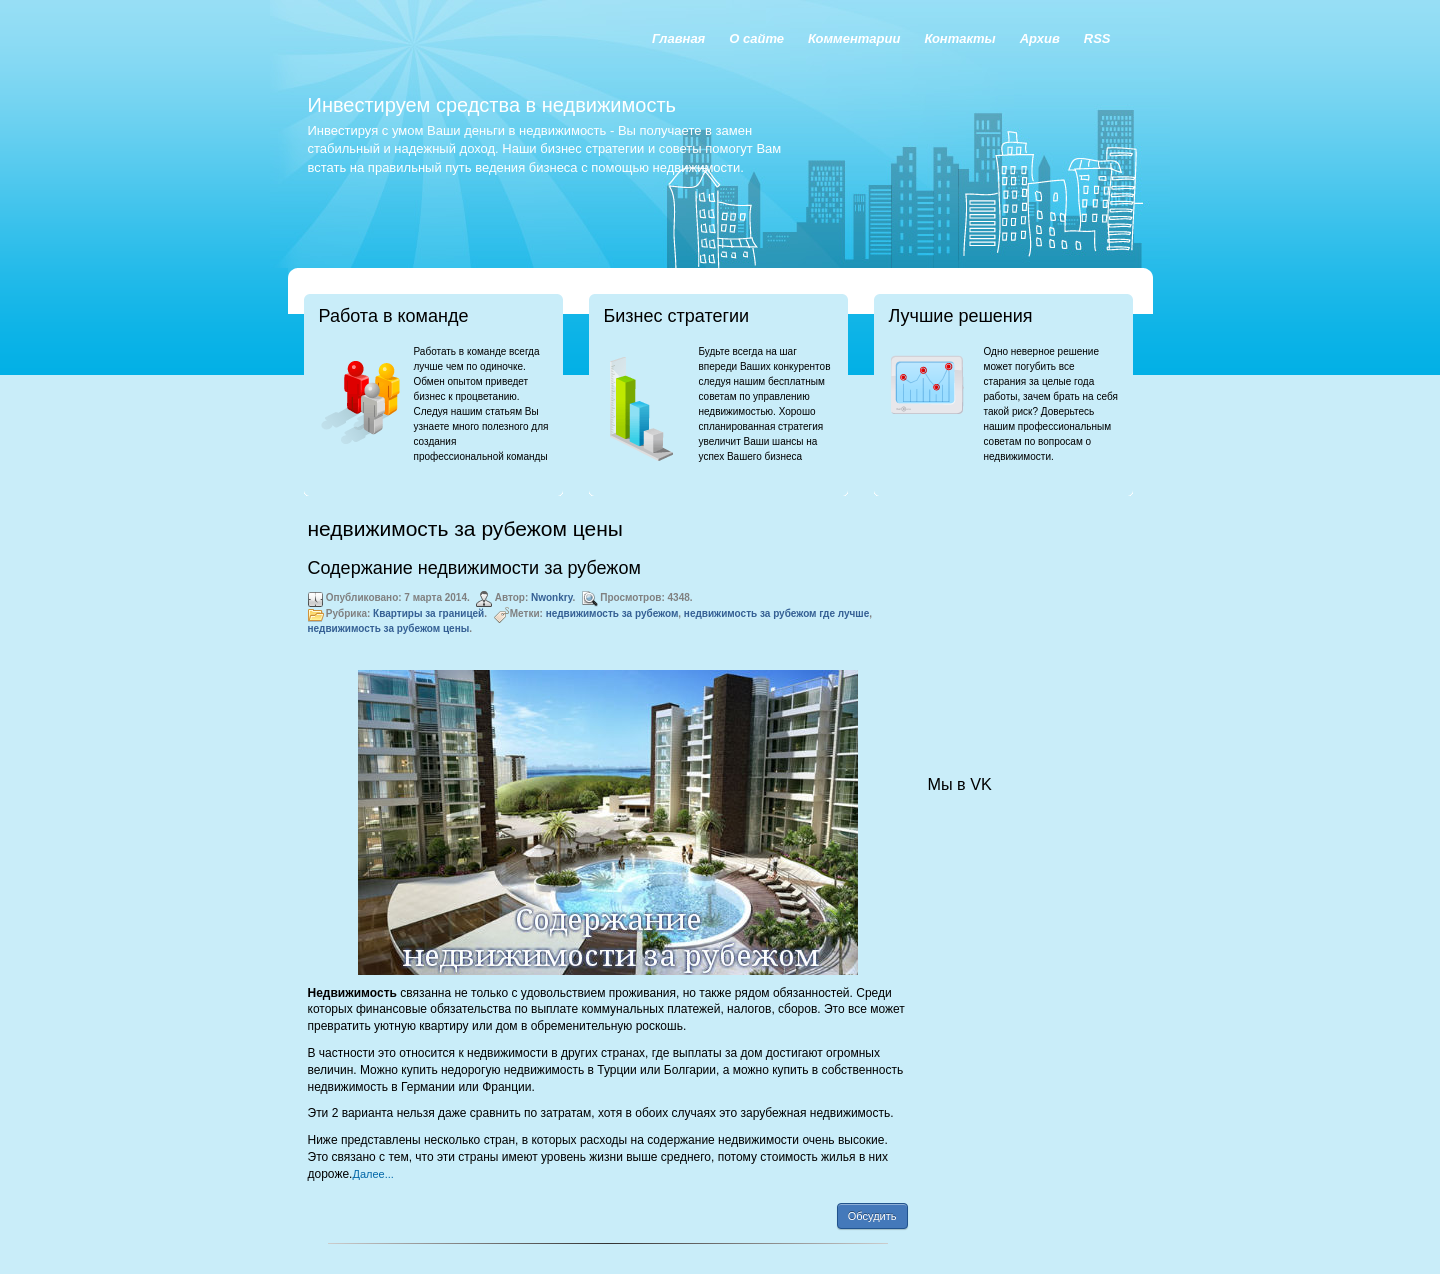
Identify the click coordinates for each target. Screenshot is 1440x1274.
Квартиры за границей (428, 613)
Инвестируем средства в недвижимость (492, 105)
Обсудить (872, 1216)
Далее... (372, 1174)
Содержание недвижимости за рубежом (474, 568)
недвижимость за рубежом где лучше (776, 613)
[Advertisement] (1028, 616)
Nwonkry (552, 597)
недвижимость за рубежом (612, 613)
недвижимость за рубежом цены (389, 628)
